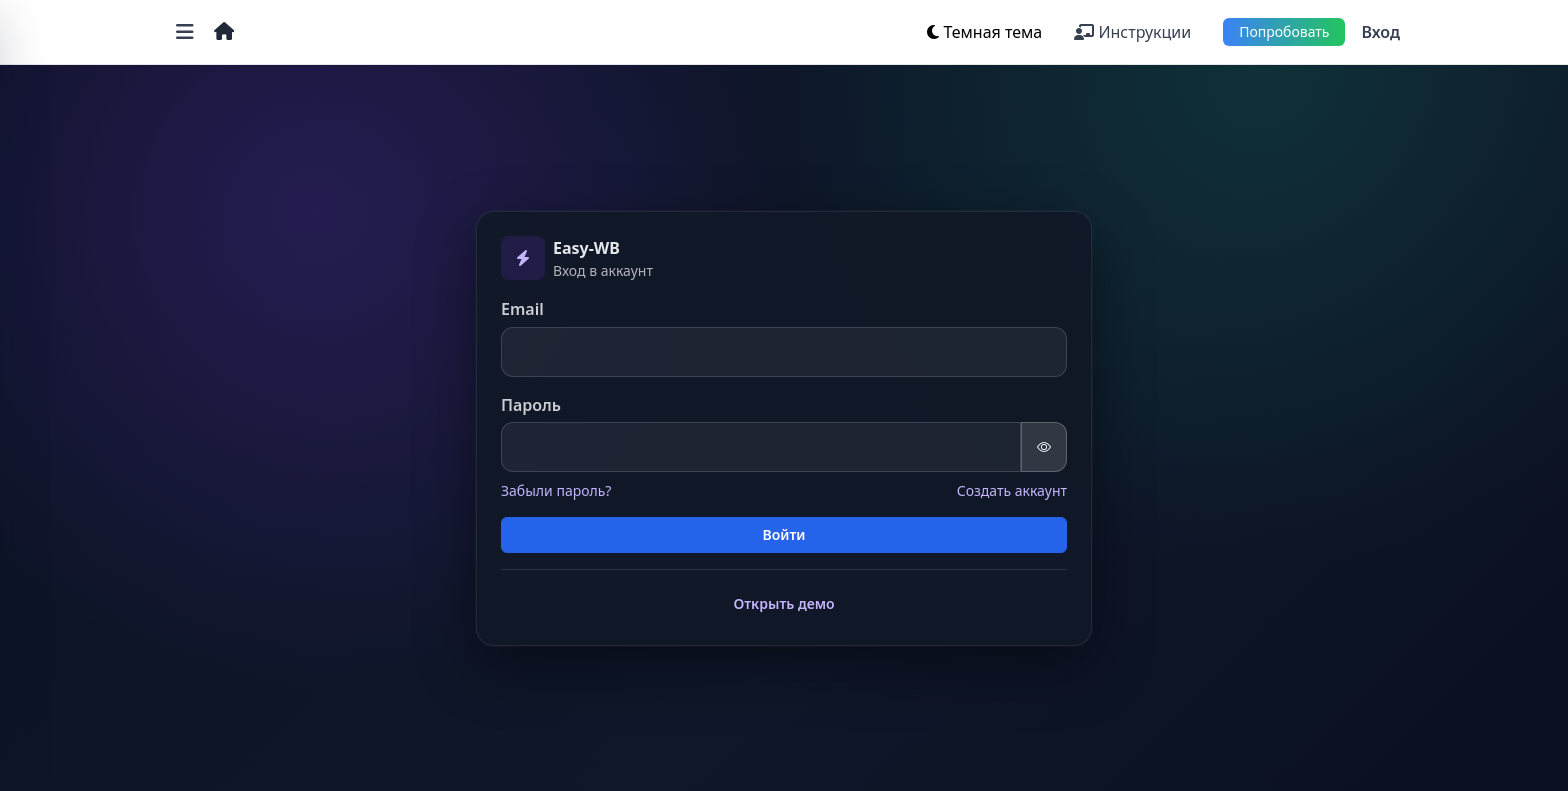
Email (522, 309)
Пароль (531, 405)
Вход (1380, 32)
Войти (784, 534)
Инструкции (1132, 32)
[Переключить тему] (984, 32)
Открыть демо (783, 603)
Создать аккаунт (1012, 490)
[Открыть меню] (185, 32)
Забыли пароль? (556, 490)
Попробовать (1284, 31)
